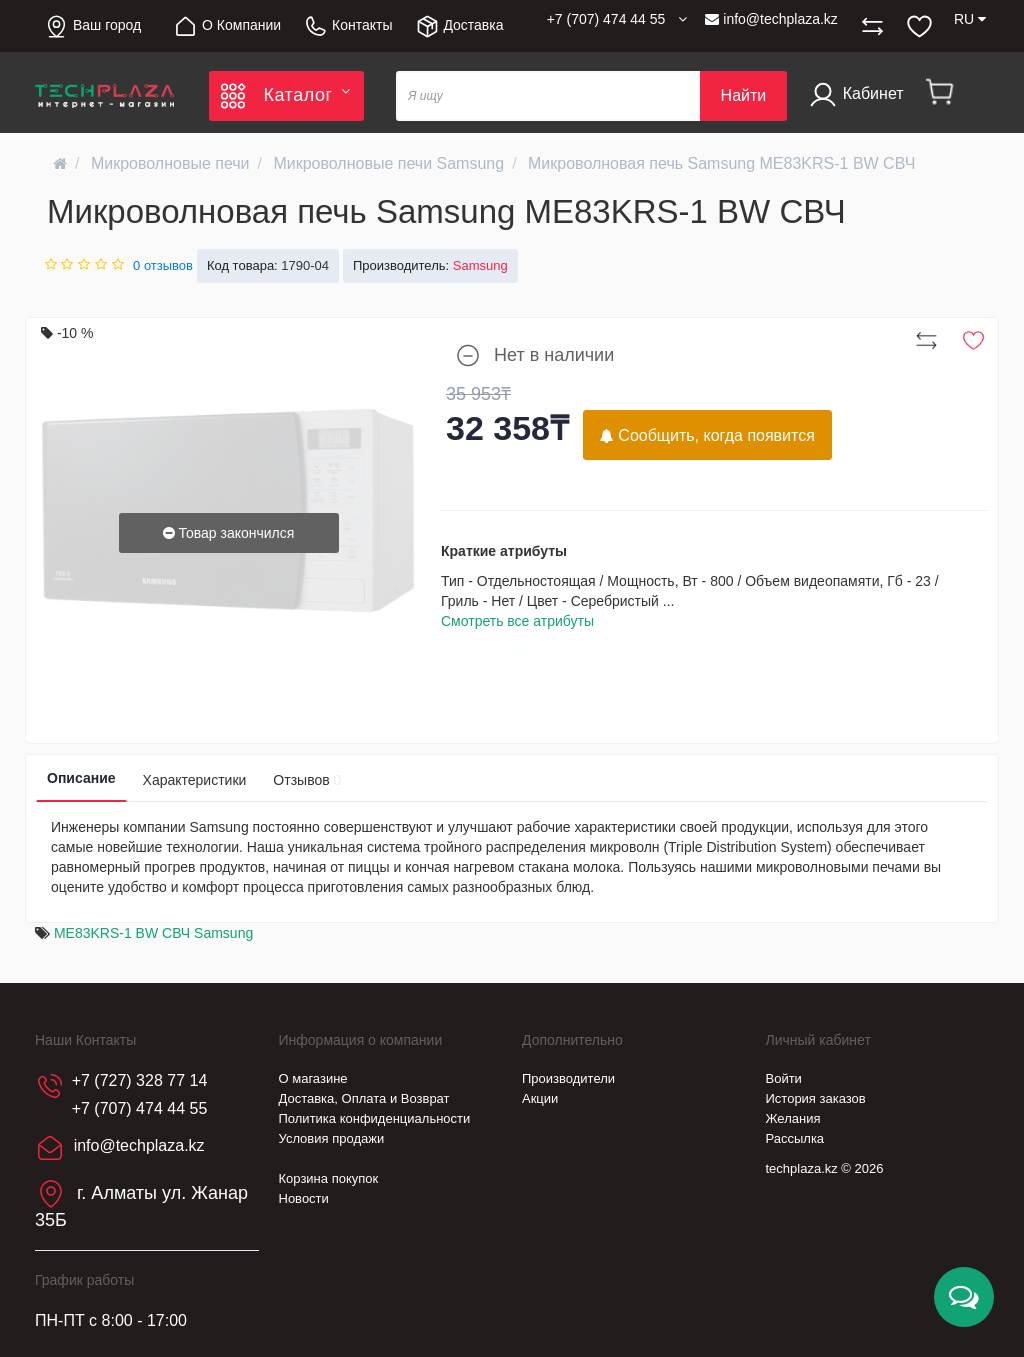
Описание (81, 778)
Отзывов (307, 780)
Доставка (459, 26)
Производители (568, 1078)
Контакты (347, 26)
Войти (784, 1078)
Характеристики (195, 780)
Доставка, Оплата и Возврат (364, 1098)
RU (970, 19)
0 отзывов (163, 265)
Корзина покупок (329, 1178)
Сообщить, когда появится (707, 435)
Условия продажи (332, 1138)
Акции (540, 1098)
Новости (304, 1198)
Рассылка (795, 1138)
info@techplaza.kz (771, 19)
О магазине (313, 1078)
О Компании (227, 26)
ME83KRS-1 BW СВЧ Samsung (153, 933)
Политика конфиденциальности (375, 1118)
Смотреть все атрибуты (517, 621)
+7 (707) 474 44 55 (140, 1108)
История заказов (816, 1098)
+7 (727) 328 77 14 (140, 1080)
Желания (793, 1118)
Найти (744, 95)
